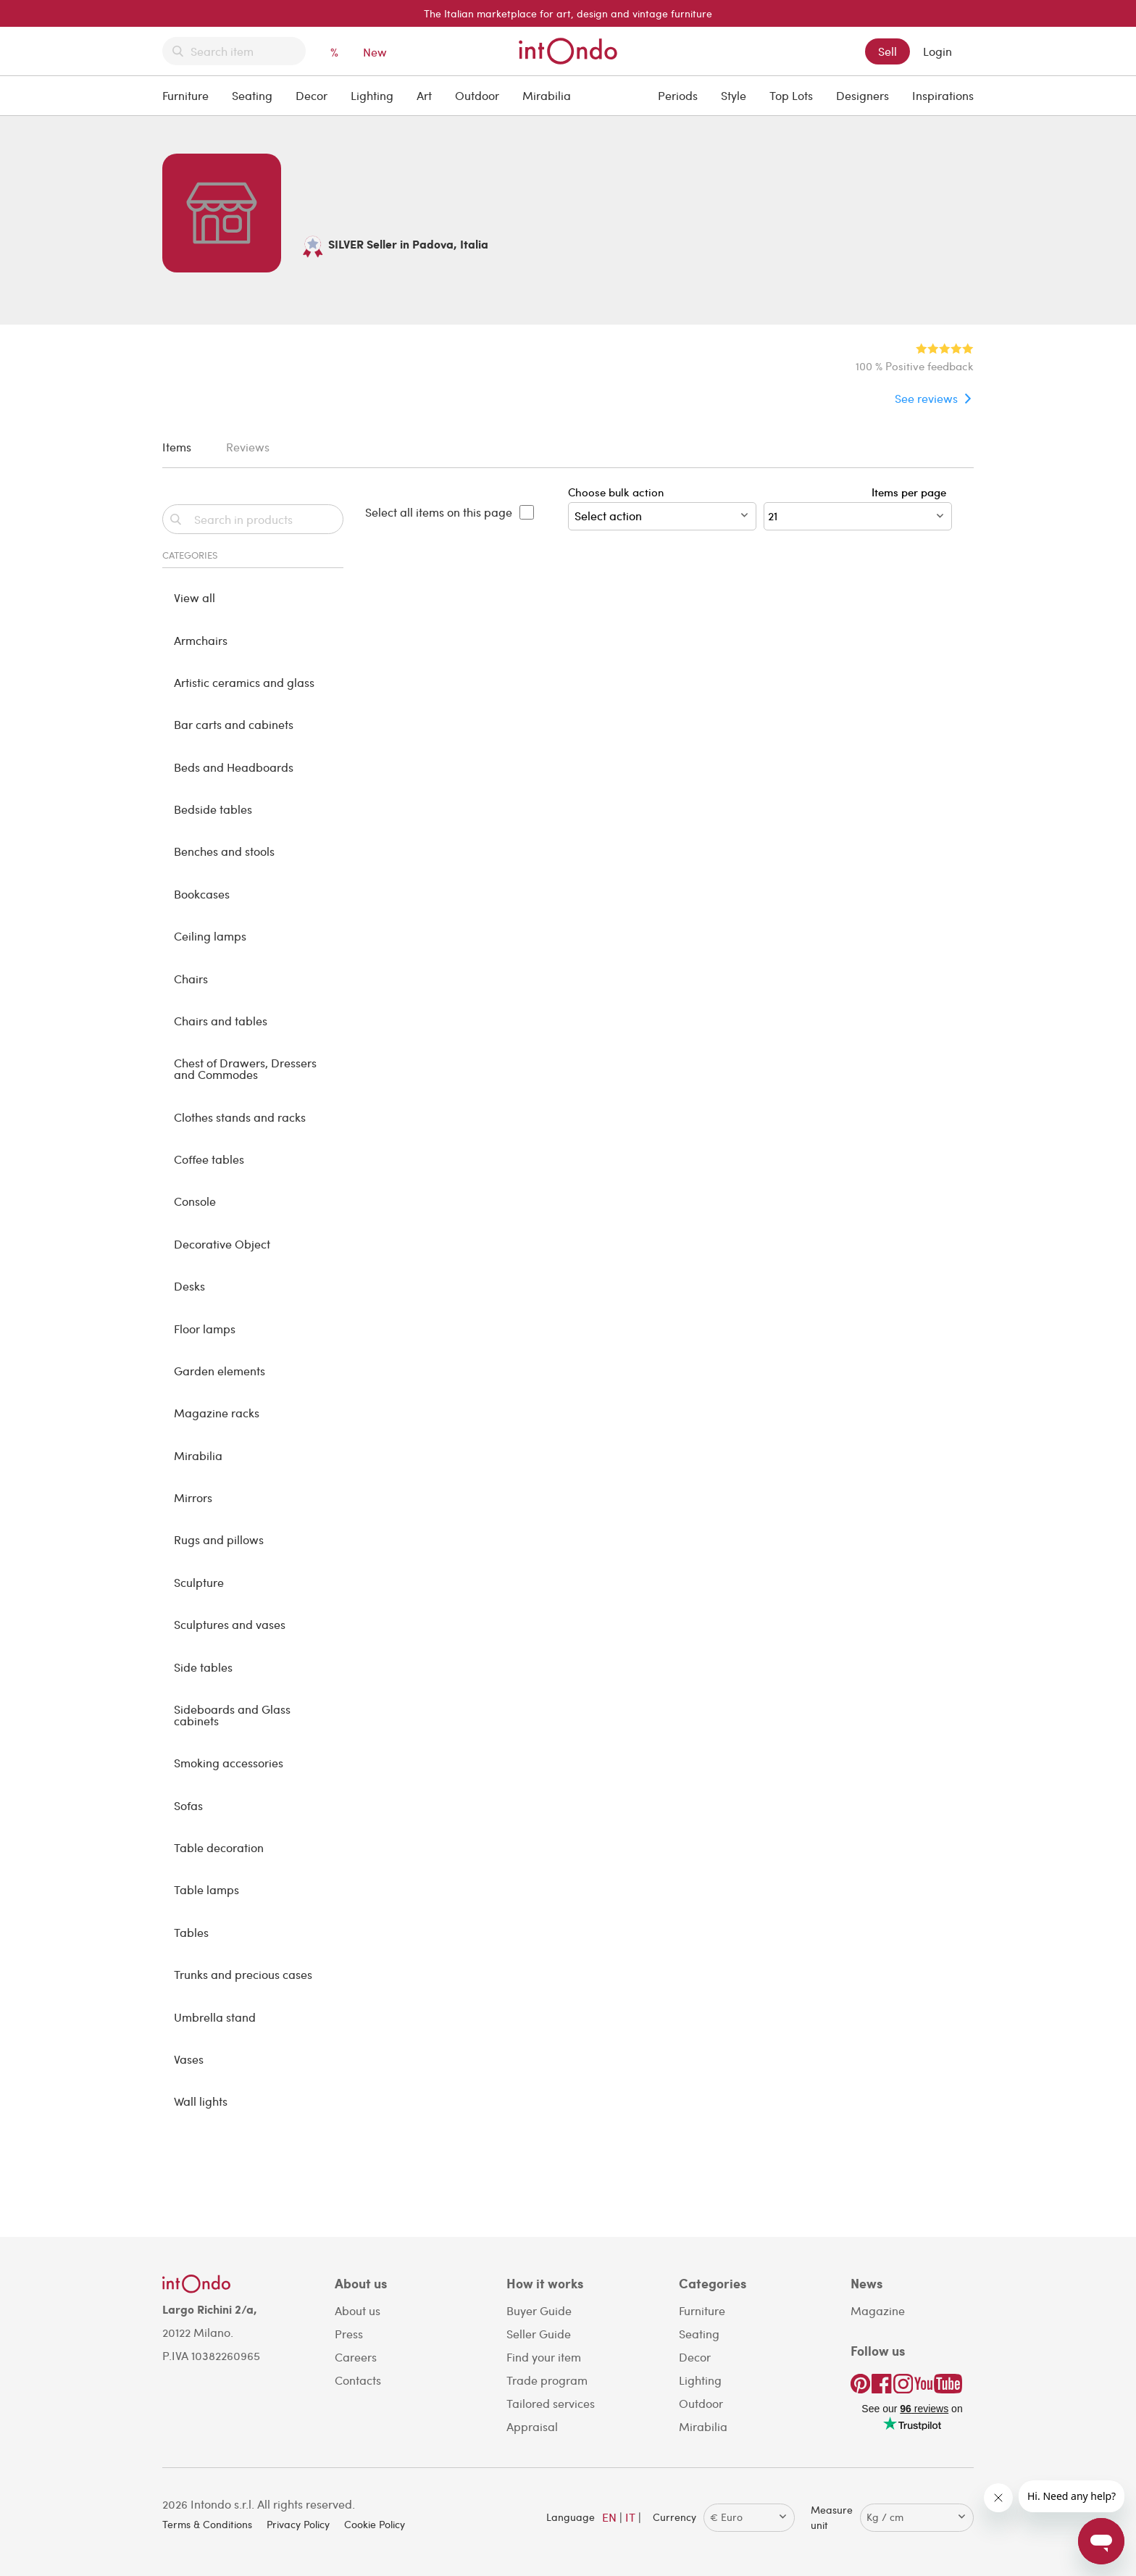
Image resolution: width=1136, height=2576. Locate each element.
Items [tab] (176, 446)
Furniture (185, 95)
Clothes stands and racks (240, 1117)
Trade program (547, 2380)
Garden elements (219, 1370)
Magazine (878, 2310)
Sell (887, 51)
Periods (678, 95)
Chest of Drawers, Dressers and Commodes (245, 1068)
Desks (189, 1285)
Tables (191, 1932)
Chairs (191, 978)
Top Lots (791, 95)
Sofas (188, 1805)
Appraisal (532, 2426)
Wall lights (200, 2101)
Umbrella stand (215, 2017)
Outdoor (477, 95)
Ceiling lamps (210, 935)
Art (424, 95)
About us (357, 2310)
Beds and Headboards (233, 767)
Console (195, 1201)
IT (630, 2517)
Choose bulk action (662, 507)
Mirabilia (546, 95)
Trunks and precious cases (243, 1974)
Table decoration (219, 1847)
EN (609, 2517)
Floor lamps (204, 1328)
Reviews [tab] (248, 446)
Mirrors (193, 1497)
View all (194, 597)
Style (733, 95)
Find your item (543, 2356)
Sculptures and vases (229, 1624)
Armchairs (200, 640)
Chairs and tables (220, 1020)
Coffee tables (209, 1159)
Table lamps (206, 1889)
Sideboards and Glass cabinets (232, 1714)
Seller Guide (538, 2333)
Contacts (358, 2380)
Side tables (203, 1667)
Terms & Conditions (207, 2524)
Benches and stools (224, 851)
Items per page (912, 492)
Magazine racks (216, 1412)
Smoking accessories (228, 1762)
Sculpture (199, 1582)
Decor (311, 95)
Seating (252, 95)
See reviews (926, 398)
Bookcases (202, 893)
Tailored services (550, 2403)
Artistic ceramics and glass (244, 682)
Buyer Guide (539, 2310)
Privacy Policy (298, 2524)
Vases (189, 2059)
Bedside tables (213, 809)
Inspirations (943, 95)
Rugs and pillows (219, 1539)
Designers (862, 95)
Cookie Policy (374, 2524)
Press (349, 2333)
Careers (356, 2356)
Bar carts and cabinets (233, 724)
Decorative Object (222, 1243)
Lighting (372, 95)
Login (937, 51)
